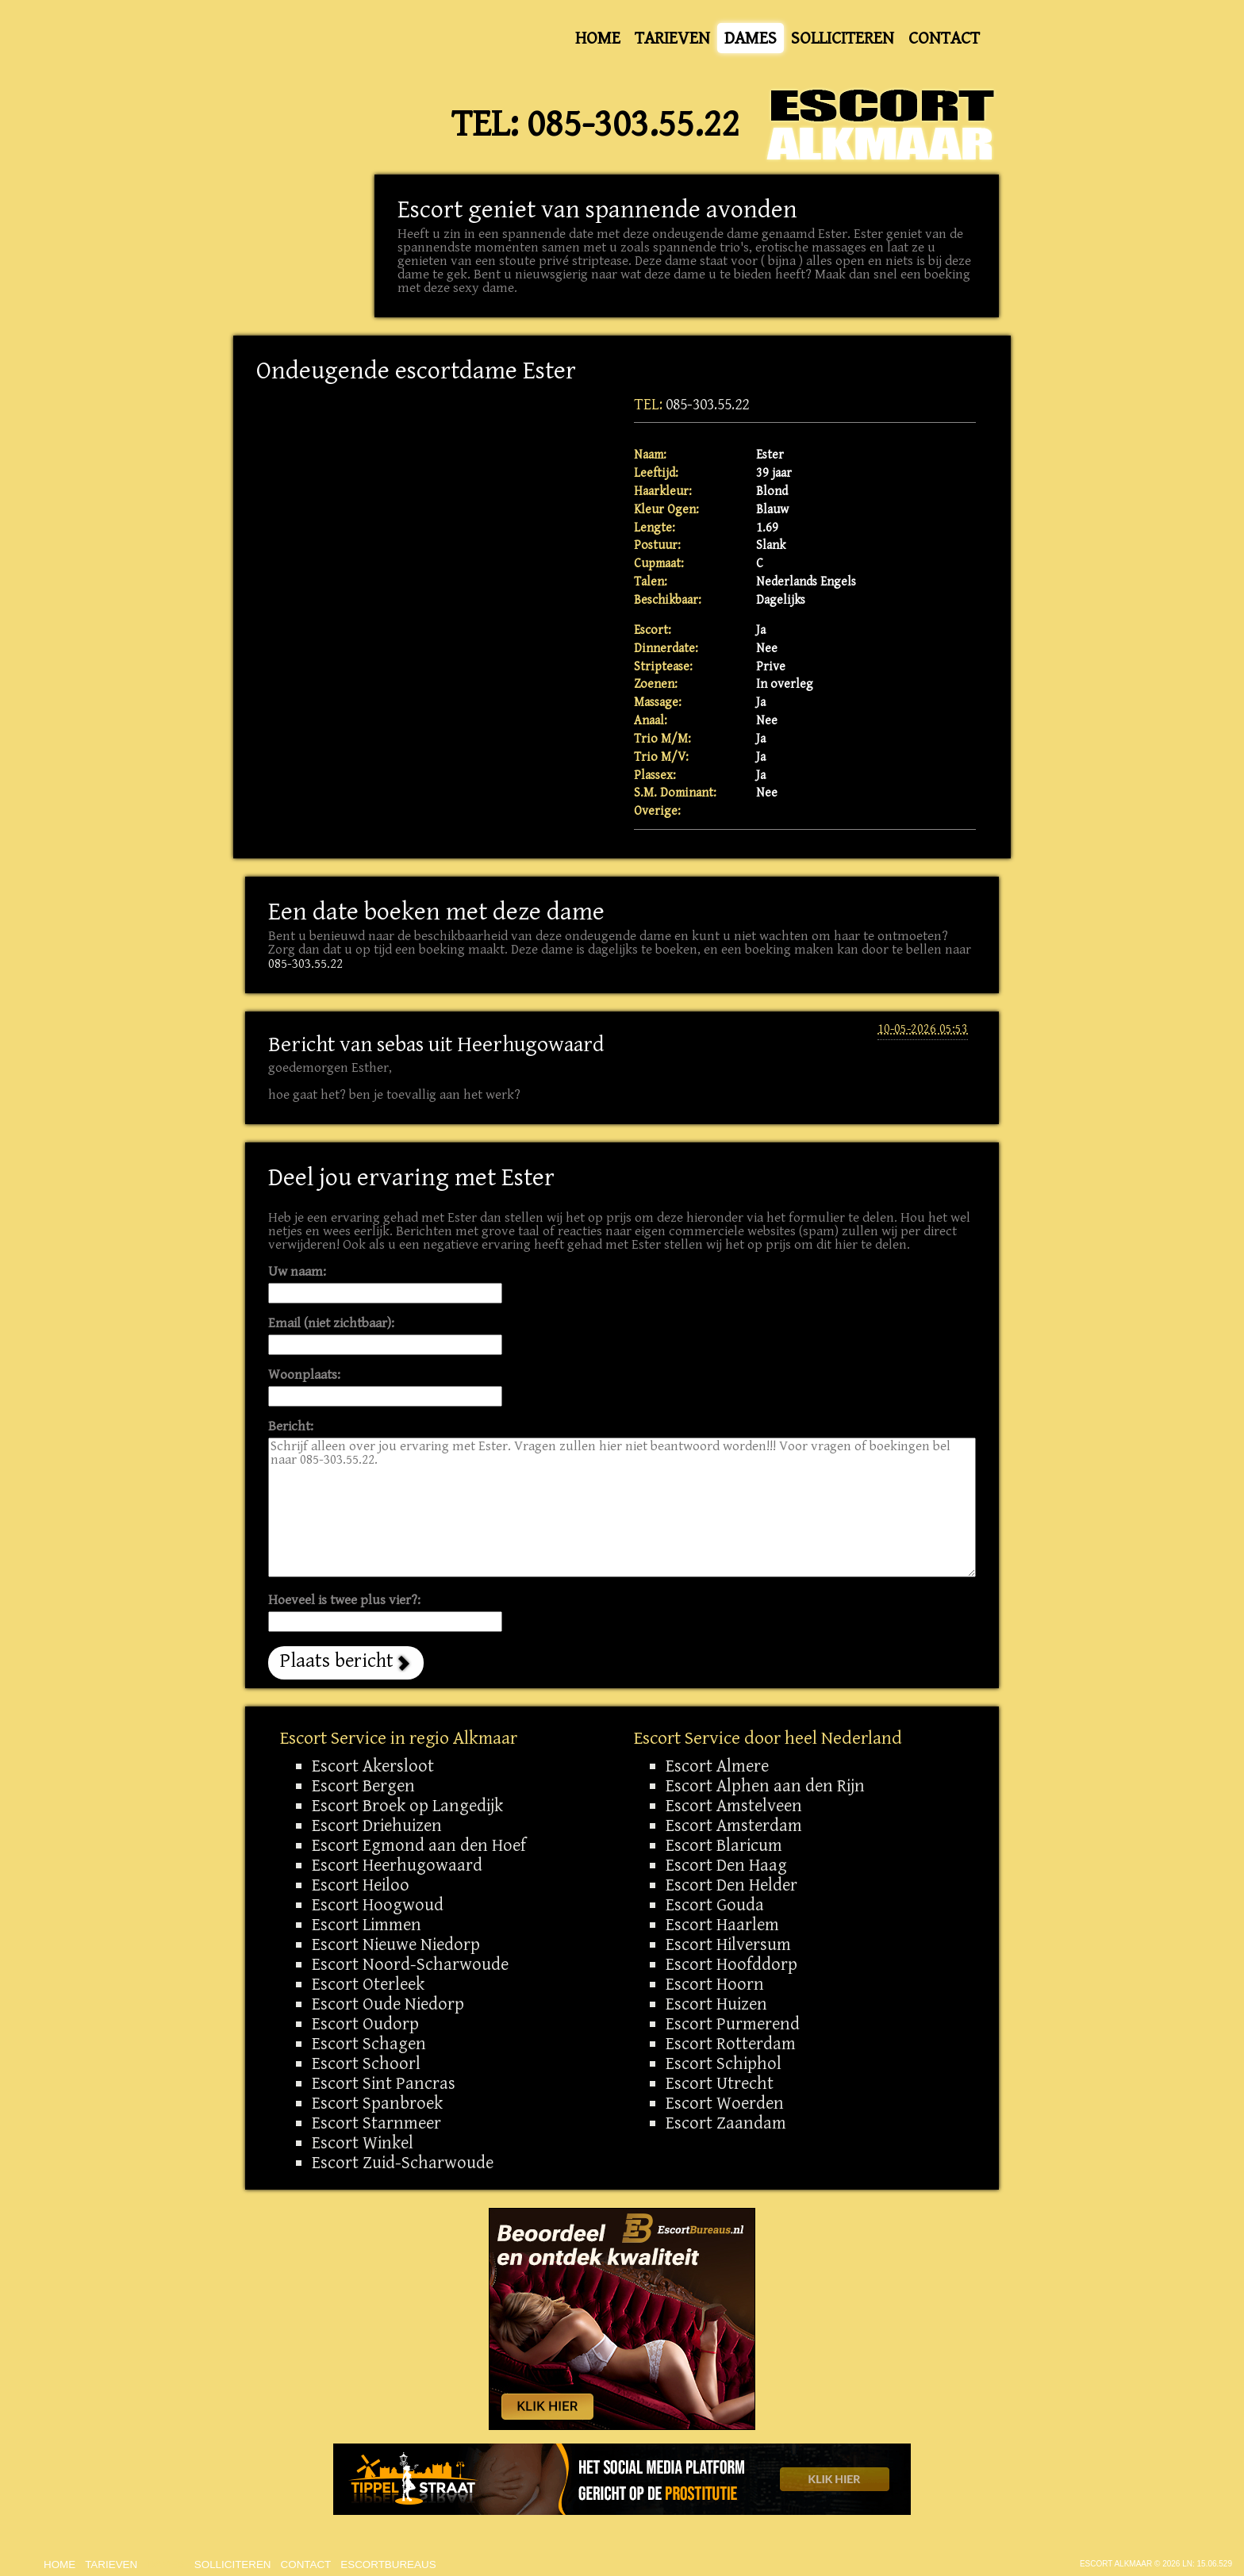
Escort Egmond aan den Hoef (419, 1845)
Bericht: (290, 1427)
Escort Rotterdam (731, 2043)
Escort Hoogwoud (377, 1905)
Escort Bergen (363, 1786)
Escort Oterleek (368, 1984)
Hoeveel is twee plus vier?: (344, 1600)
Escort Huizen (716, 2004)
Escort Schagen (369, 2043)
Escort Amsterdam (734, 1825)
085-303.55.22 (633, 124)
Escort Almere (717, 1766)
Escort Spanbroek (377, 2103)
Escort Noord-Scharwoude (410, 1964)
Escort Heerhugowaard (397, 1865)
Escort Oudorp (365, 2024)
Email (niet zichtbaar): (331, 1323)
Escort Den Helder (731, 1885)
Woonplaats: (304, 1375)
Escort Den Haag (726, 1865)
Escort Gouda (715, 1905)
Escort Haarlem (722, 1924)
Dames (750, 38)
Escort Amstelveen (734, 1805)
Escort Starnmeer (376, 2123)
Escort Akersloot (373, 1766)
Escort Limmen (366, 1924)
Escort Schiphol (723, 2063)
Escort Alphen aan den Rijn (765, 1786)
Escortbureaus (388, 2564)
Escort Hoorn (715, 1984)
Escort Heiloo (360, 1885)
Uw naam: (297, 1272)
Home (597, 38)
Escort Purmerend (733, 2024)
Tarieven (672, 38)
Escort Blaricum (724, 1845)
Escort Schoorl (366, 2063)
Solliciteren (842, 38)
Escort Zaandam (726, 2123)
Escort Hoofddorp (731, 1964)
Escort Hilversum (728, 1944)
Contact (944, 38)
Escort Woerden (725, 2103)
